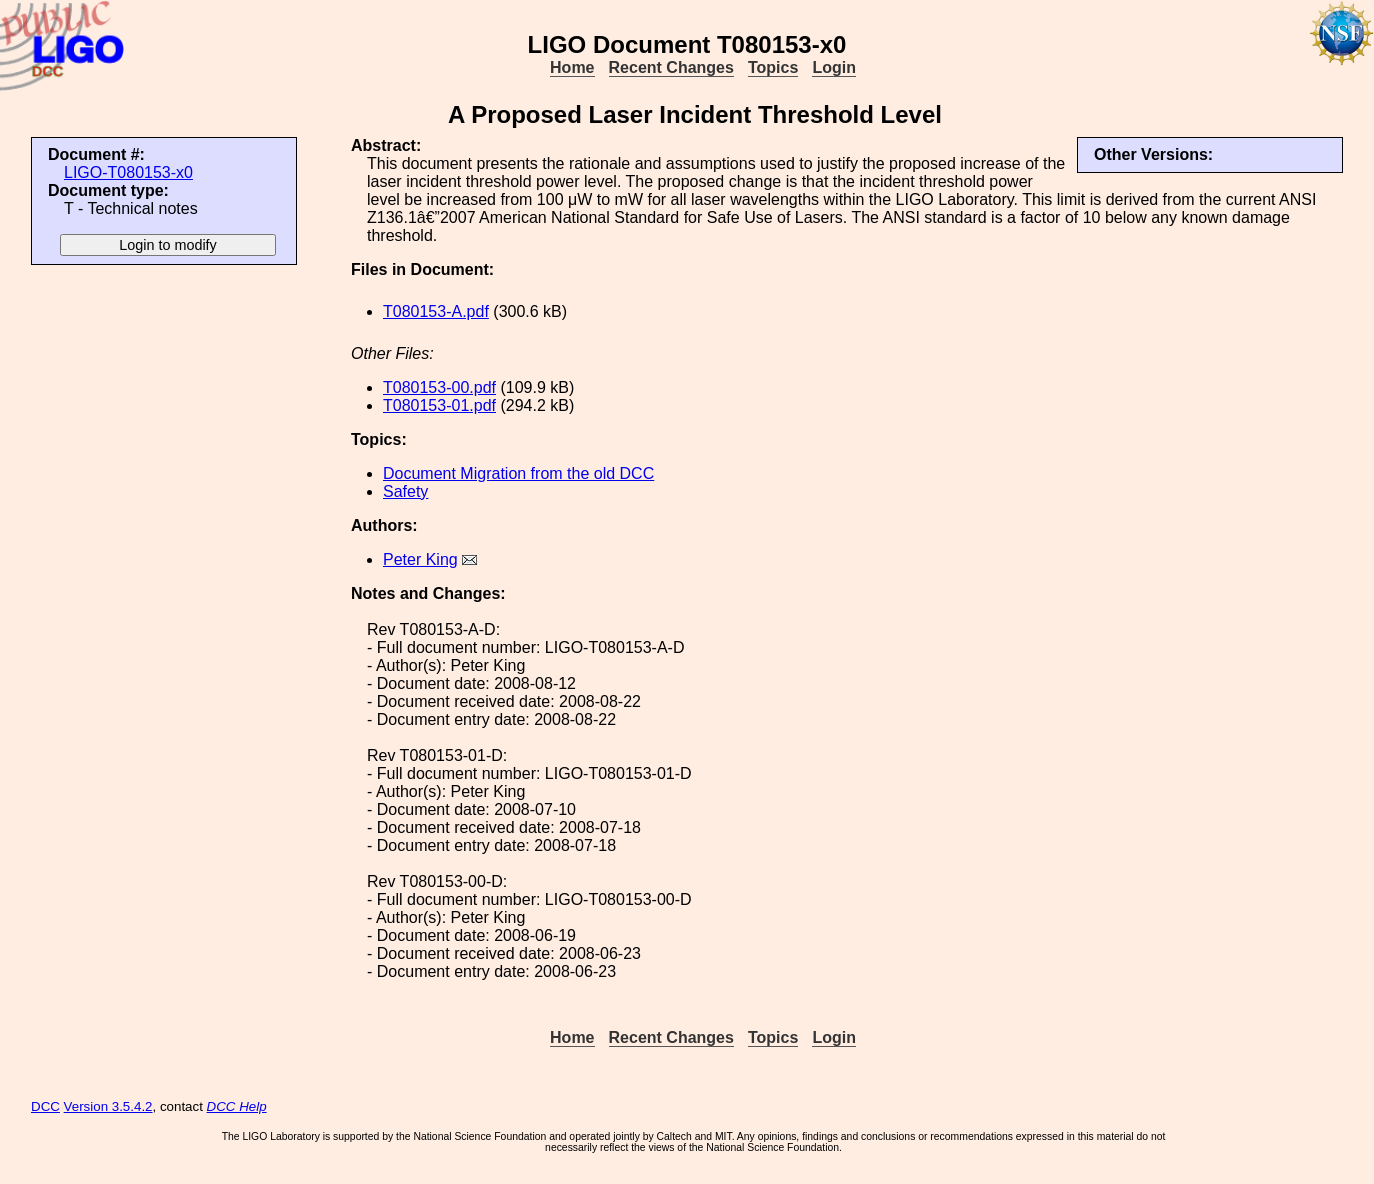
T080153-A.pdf (436, 311)
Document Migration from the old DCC (518, 473)
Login (834, 67)
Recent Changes (671, 67)
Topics (773, 67)
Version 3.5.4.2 (108, 1106)
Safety (405, 491)
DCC (45, 1106)
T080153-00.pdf (439, 387)
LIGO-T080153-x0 (128, 172)
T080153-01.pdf (439, 405)
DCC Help (237, 1106)
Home (572, 67)
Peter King (420, 559)
